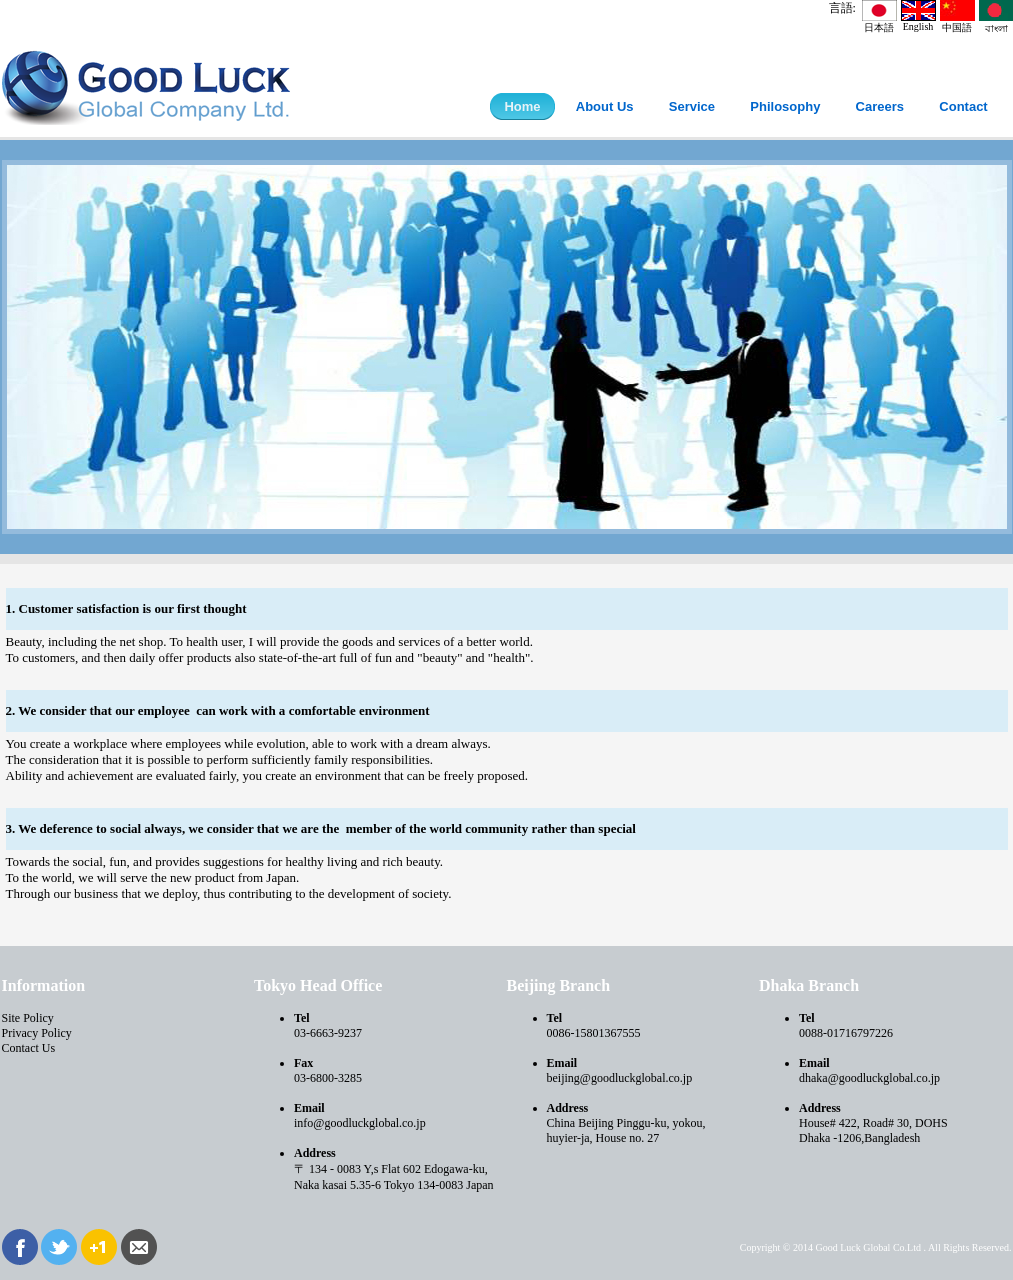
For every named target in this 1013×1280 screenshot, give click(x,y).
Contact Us (29, 1048)
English (918, 22)
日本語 (879, 22)
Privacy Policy (37, 1033)
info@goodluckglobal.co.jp (360, 1123)
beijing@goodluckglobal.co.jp (620, 1078)
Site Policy (28, 1018)
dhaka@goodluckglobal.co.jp (869, 1078)
